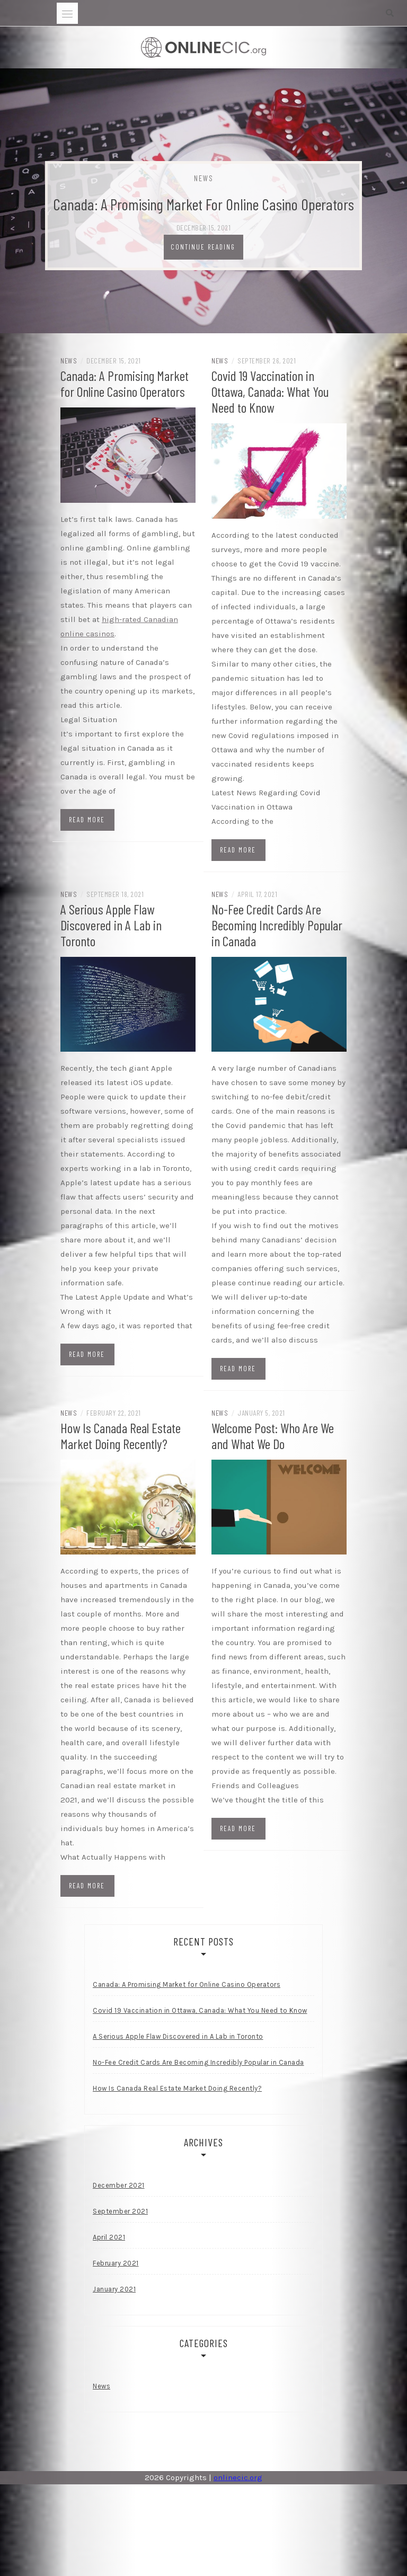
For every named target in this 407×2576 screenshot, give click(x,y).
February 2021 (116, 2263)
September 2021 (120, 2211)
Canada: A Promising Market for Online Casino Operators (203, 204)
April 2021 (109, 2237)
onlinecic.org (238, 2477)
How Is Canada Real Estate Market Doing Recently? (120, 1435)
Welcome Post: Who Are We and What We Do (272, 1435)
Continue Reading (203, 247)
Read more (87, 819)
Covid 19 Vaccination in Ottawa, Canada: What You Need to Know (270, 391)
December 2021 (119, 2185)
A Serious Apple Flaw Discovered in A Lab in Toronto (111, 925)
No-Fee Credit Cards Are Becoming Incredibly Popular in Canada (276, 925)
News (204, 178)
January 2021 (114, 2289)
